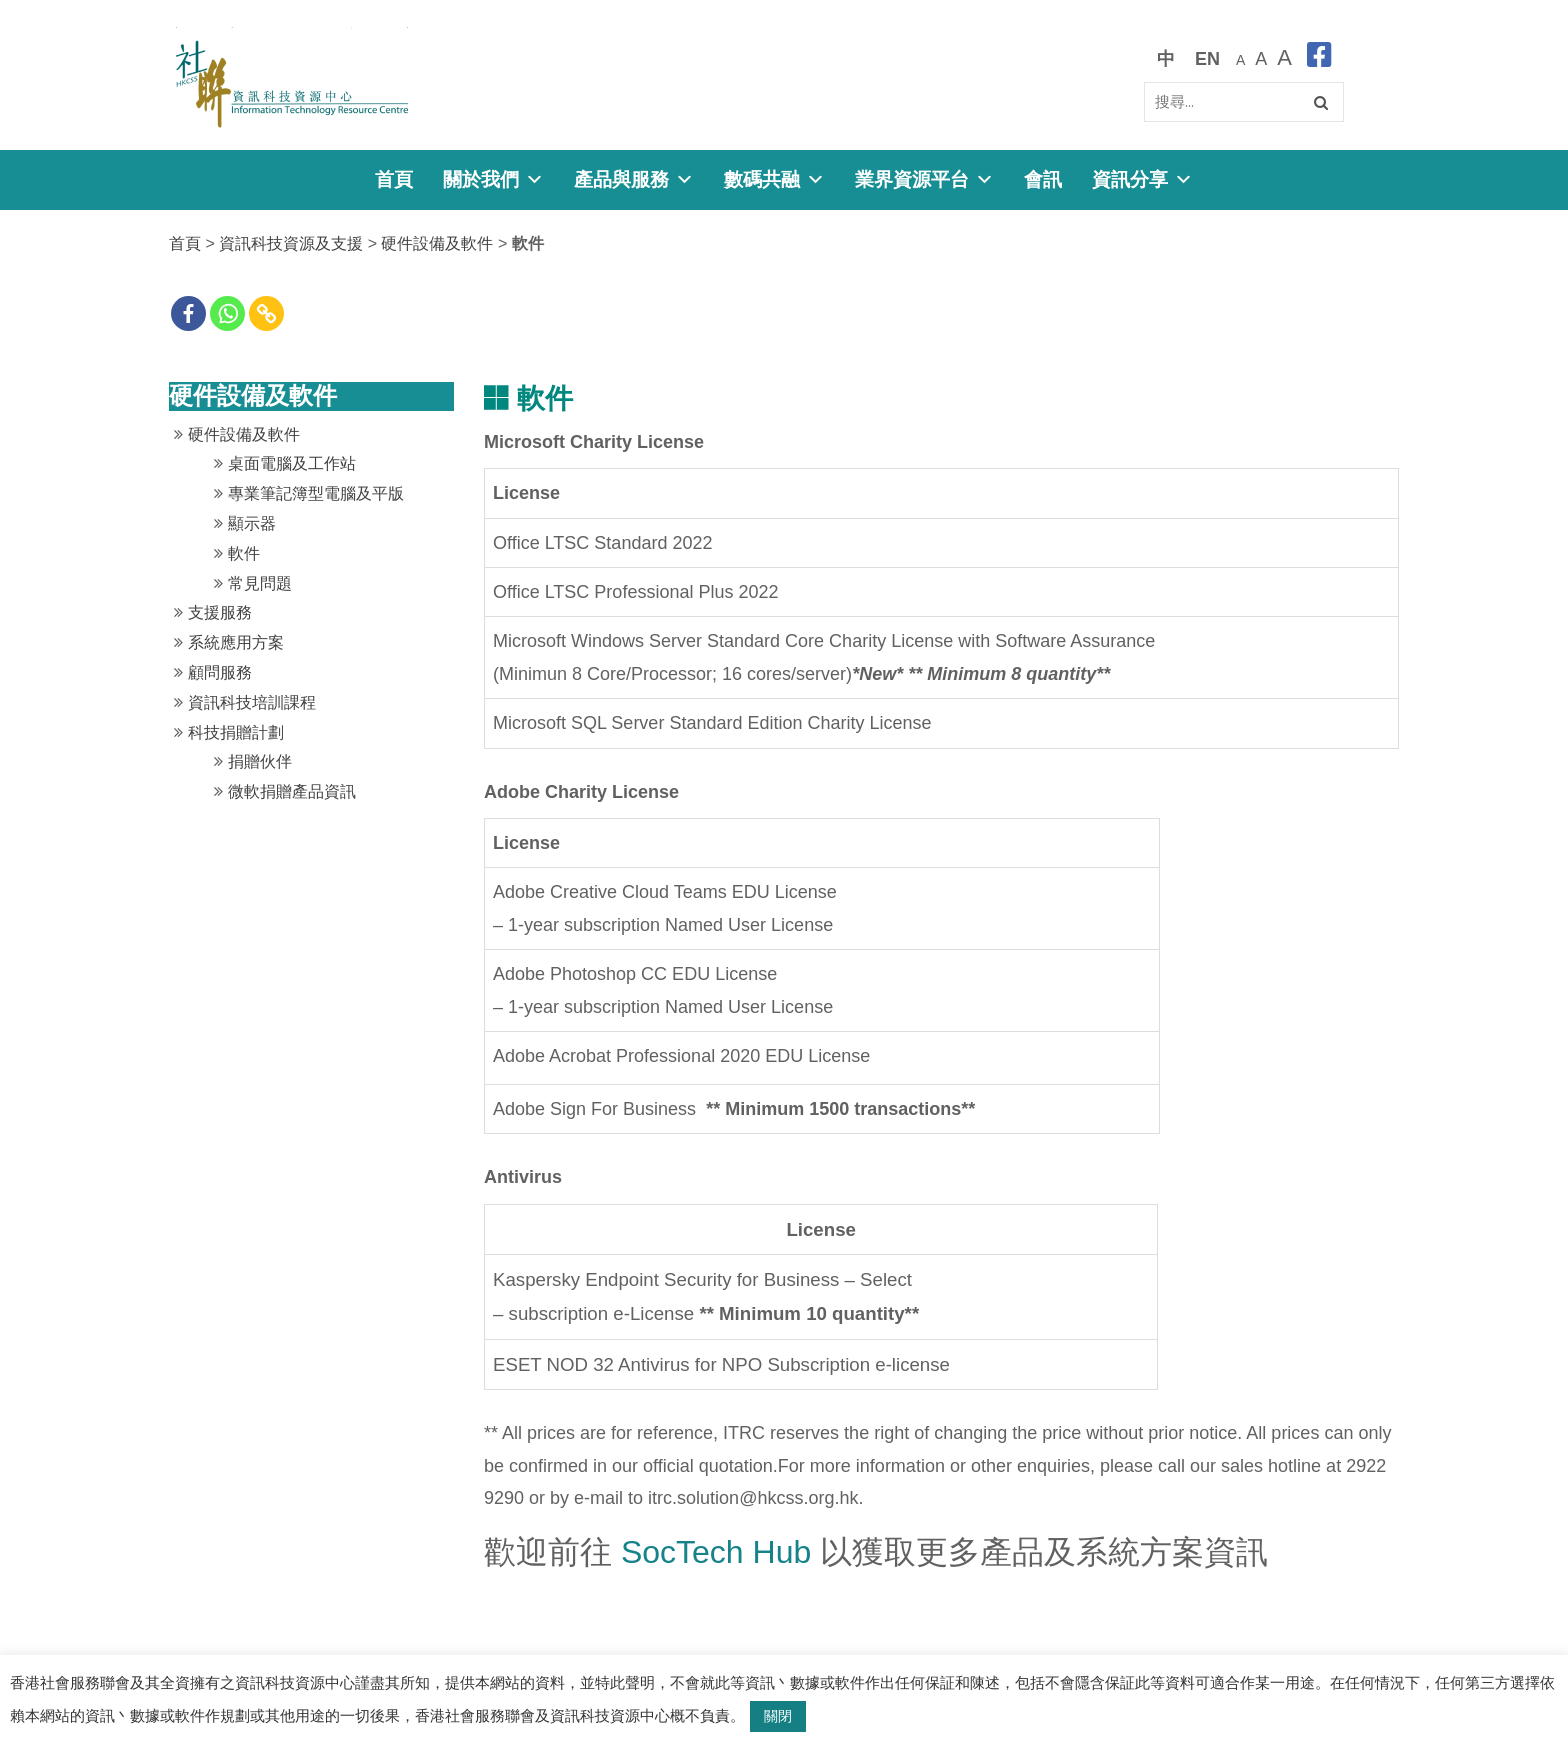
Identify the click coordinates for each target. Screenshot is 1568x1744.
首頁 (394, 179)
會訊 (1043, 179)
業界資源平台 (924, 179)
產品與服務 (634, 179)
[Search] (1244, 102)
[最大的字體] (1284, 58)
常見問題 (260, 583)
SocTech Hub (716, 1552)
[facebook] (1319, 58)
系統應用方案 (236, 642)
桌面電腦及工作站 (292, 463)
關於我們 (493, 179)
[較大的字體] (1261, 58)
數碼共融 (774, 179)
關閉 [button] (778, 1716)
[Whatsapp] (227, 313)
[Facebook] (188, 313)
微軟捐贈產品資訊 (292, 791)
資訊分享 (1142, 179)
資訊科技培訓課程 (252, 702)
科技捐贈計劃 (236, 732)
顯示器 (252, 523)
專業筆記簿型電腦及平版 (316, 493)
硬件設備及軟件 (437, 243)
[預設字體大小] (1240, 58)
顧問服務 (220, 672)
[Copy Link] (266, 313)
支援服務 (220, 612)
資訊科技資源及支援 (291, 243)
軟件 (244, 553)
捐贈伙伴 (260, 761)
